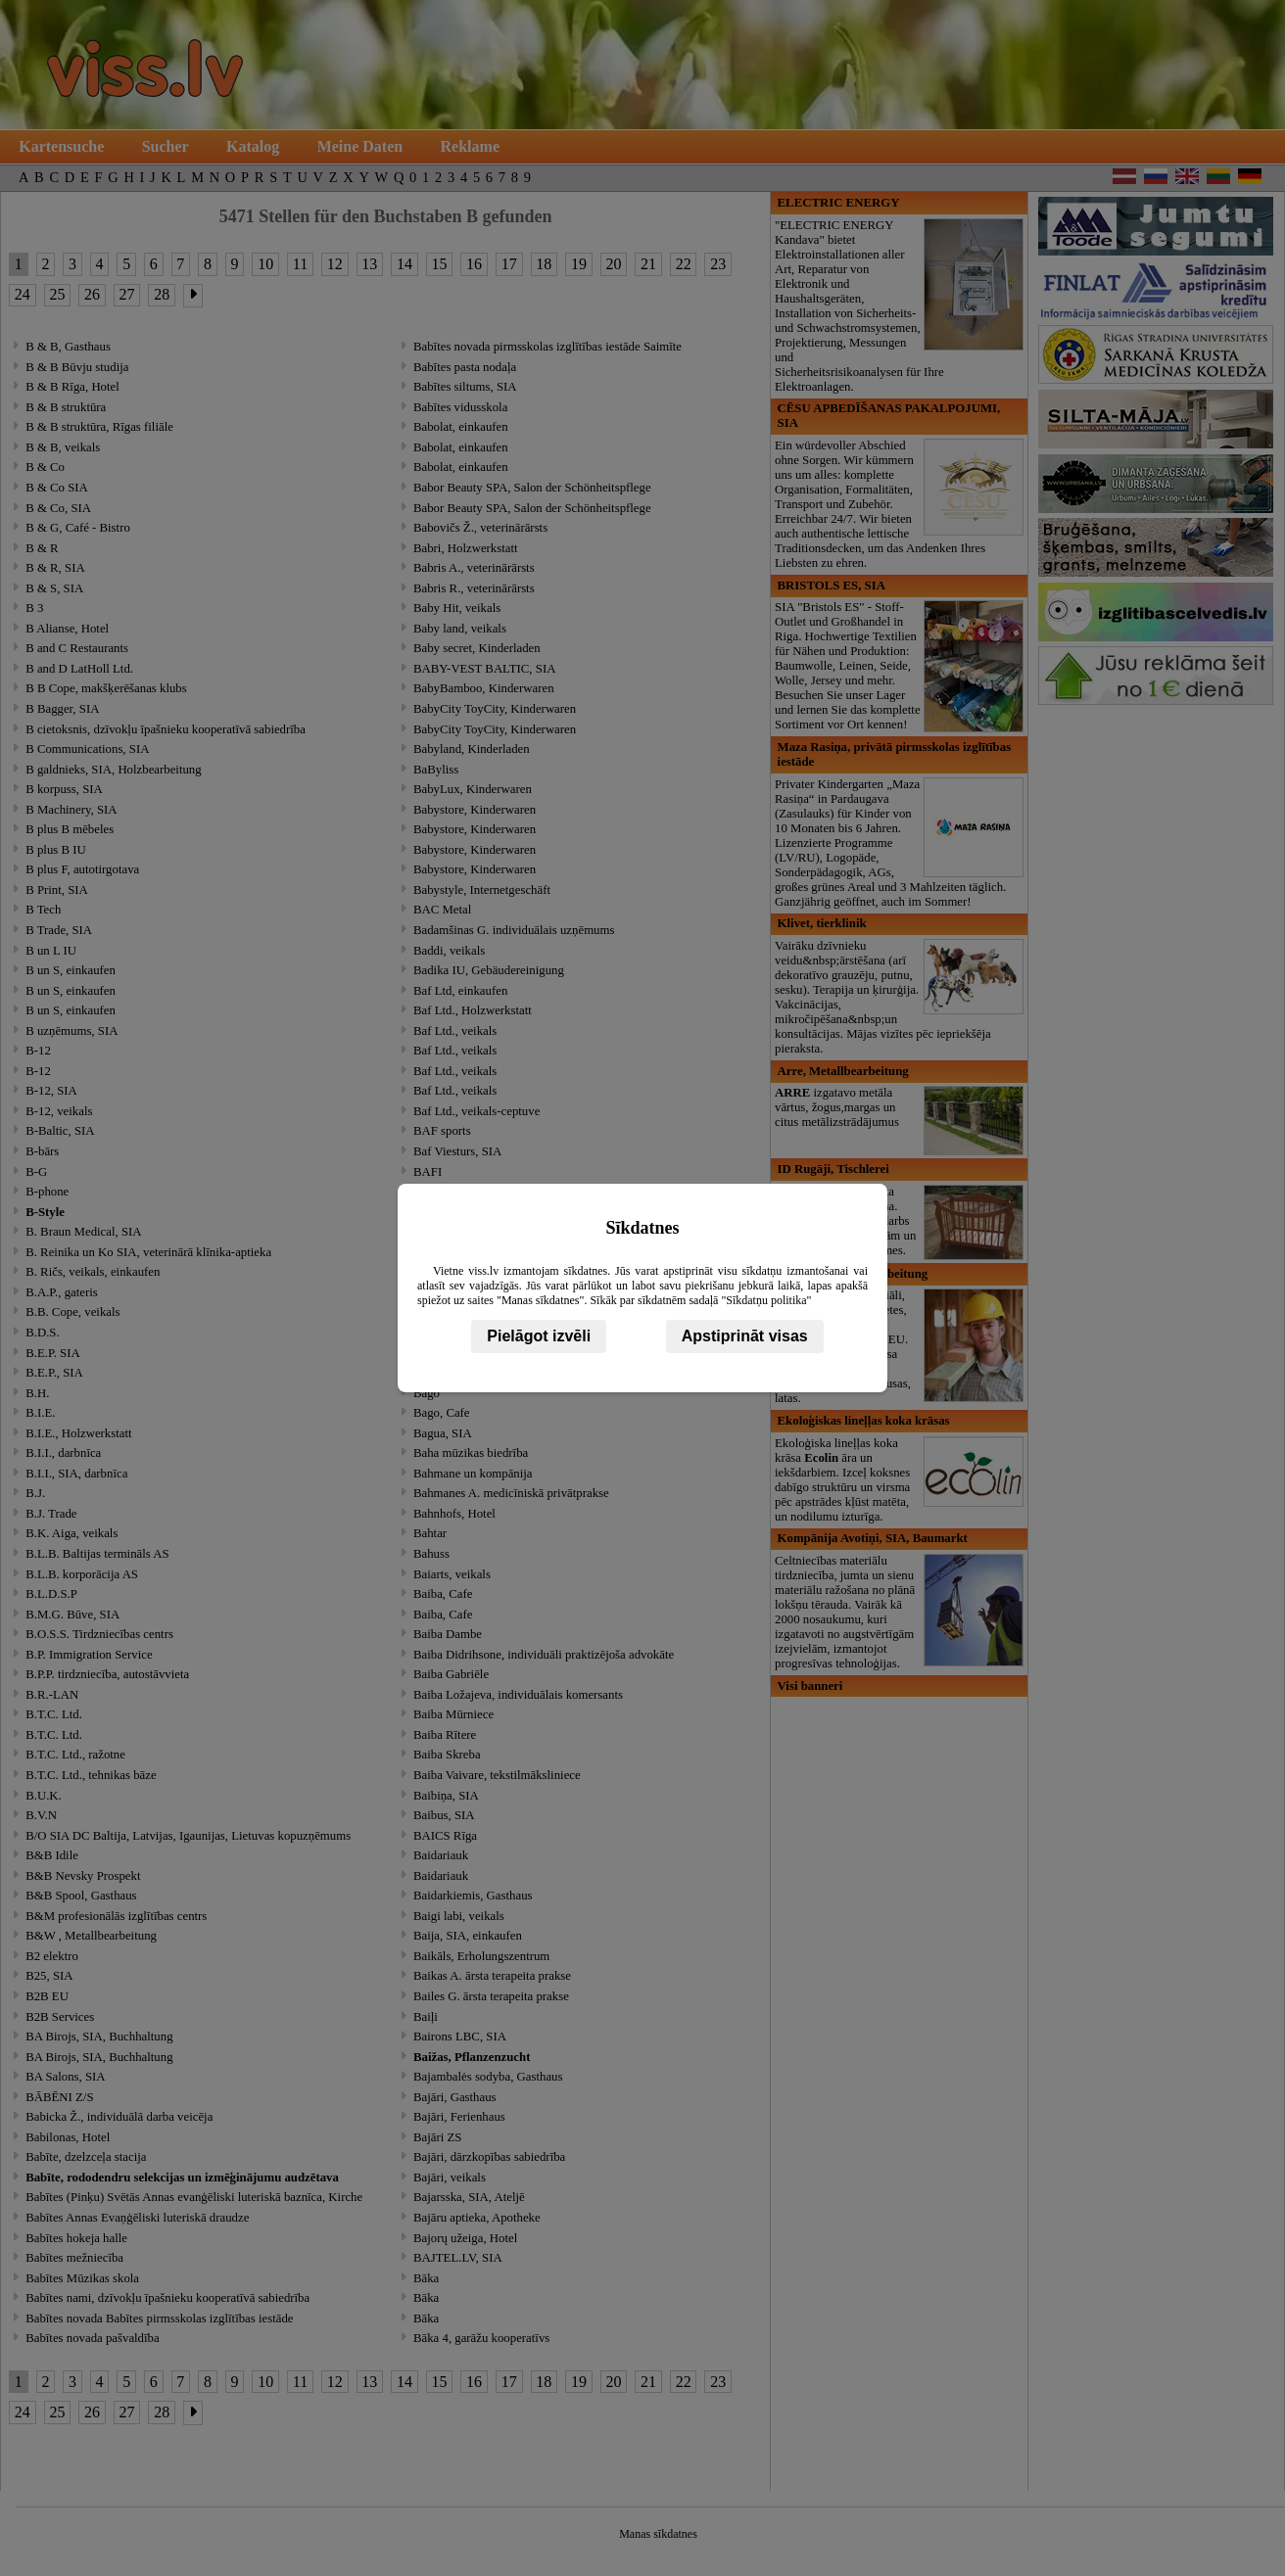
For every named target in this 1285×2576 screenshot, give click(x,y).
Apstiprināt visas (745, 1336)
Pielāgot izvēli (539, 1336)
